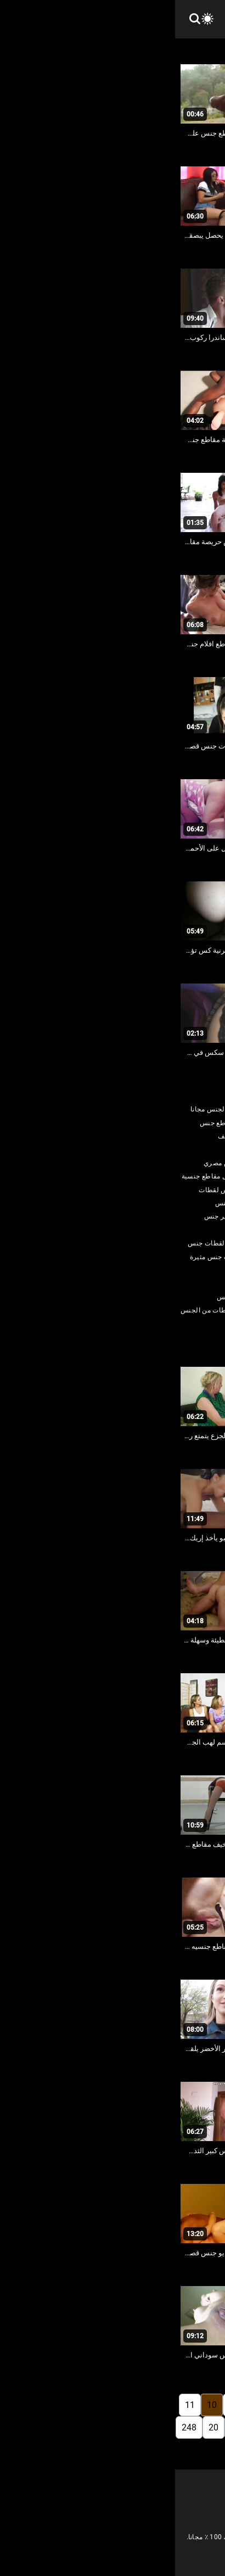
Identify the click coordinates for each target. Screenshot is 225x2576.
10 (37, 2405)
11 (15, 2405)
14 (170, 2427)
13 (192, 2427)
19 (60, 2427)
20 (38, 2427)
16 (126, 2427)
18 (82, 2427)
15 (148, 2427)
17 (104, 2427)
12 (214, 2427)
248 (14, 2427)
